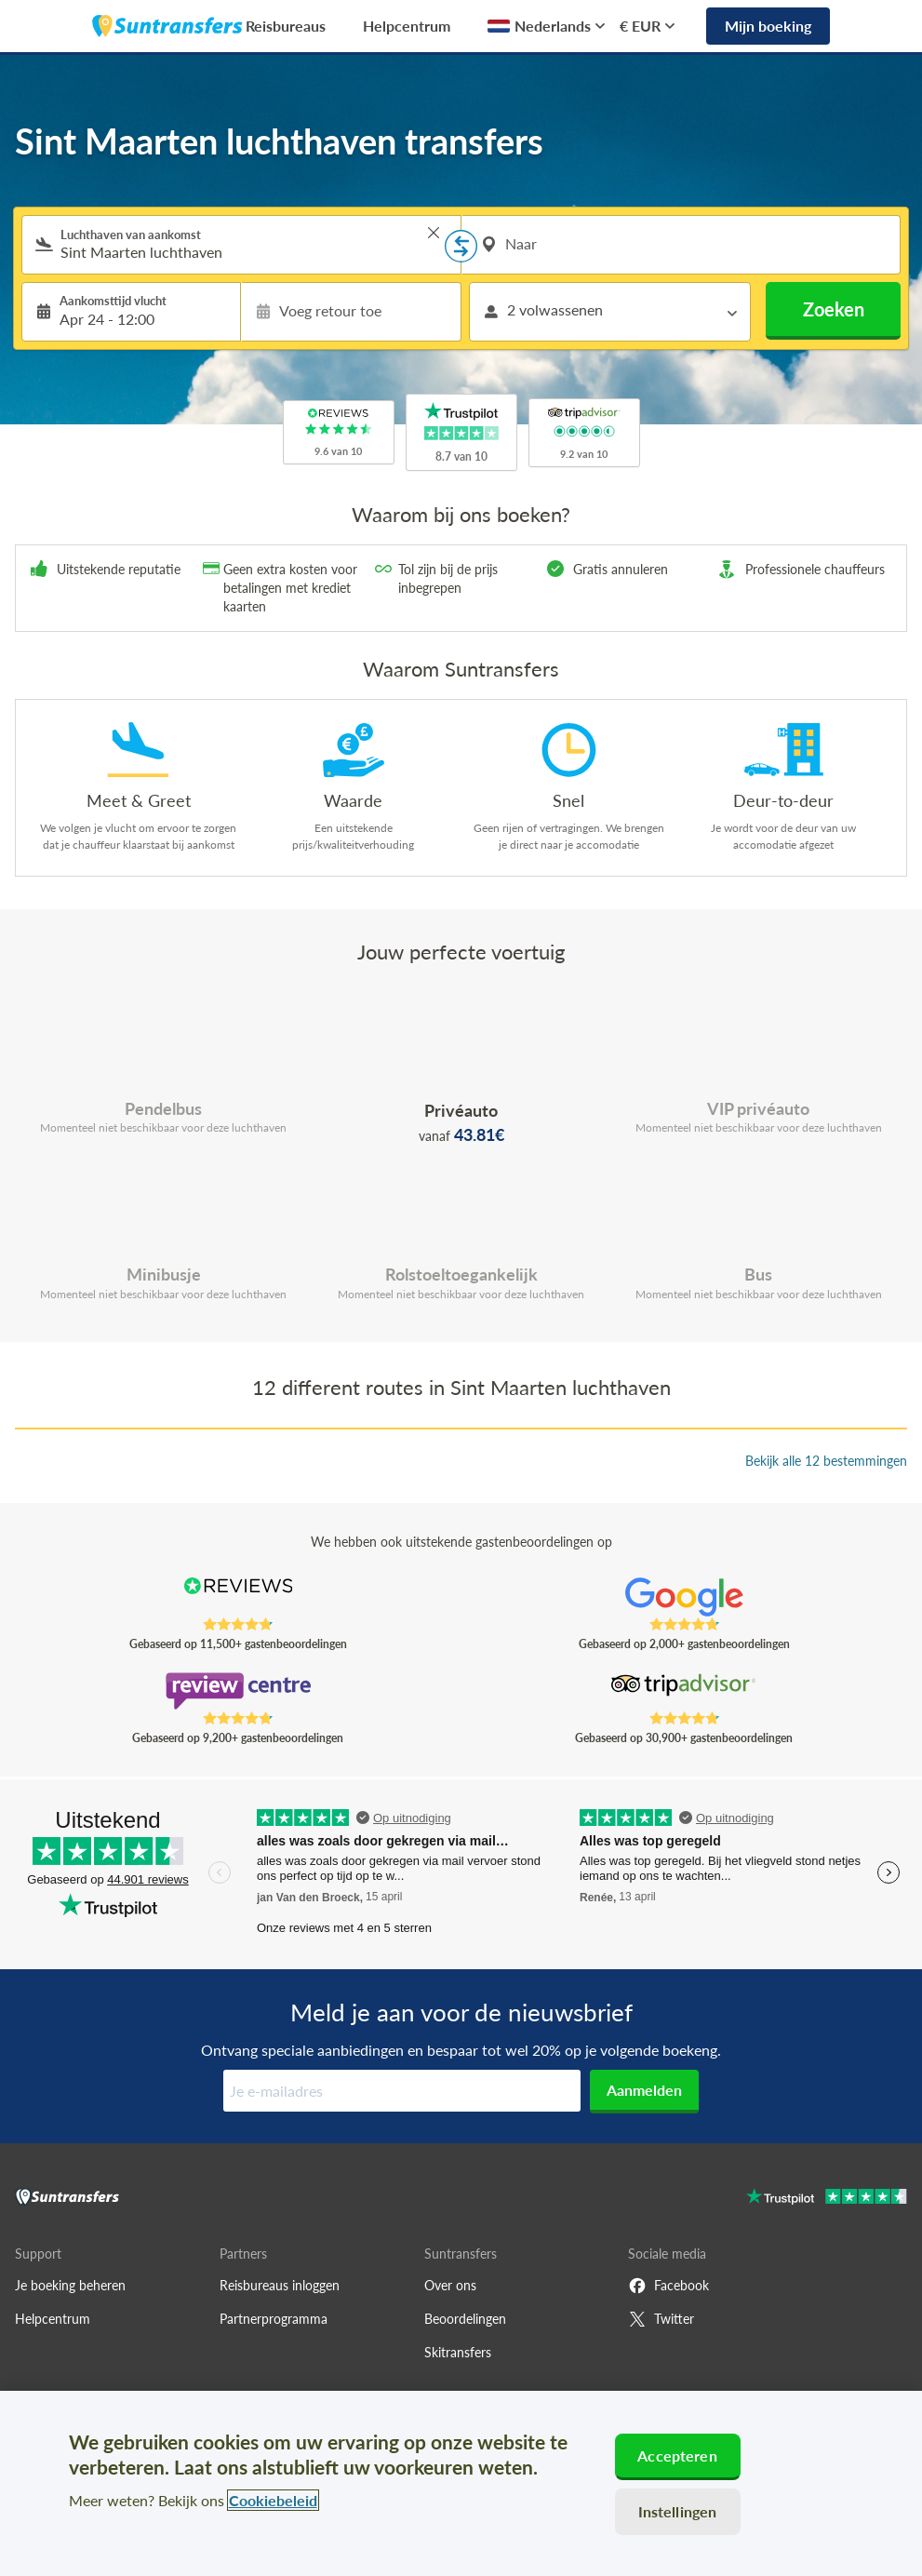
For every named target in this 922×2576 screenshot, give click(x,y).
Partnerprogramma (273, 2319)
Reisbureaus (286, 25)
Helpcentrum (406, 25)
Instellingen (677, 2511)
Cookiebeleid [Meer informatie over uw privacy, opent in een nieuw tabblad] (273, 2500)
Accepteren (677, 2455)
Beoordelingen (465, 2319)
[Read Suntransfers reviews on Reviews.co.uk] (238, 1597)
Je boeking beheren (70, 2285)
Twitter (661, 2319)
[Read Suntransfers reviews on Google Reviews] (684, 1597)
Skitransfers (457, 2352)
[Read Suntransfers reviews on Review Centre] (238, 1691)
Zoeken (833, 309)
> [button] (433, 232)
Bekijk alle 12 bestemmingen (826, 1461)
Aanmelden (644, 2090)
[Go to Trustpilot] (826, 2198)
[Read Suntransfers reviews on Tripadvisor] (684, 1691)
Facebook (668, 2285)
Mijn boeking (768, 25)
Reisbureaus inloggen (280, 2285)
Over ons (450, 2285)
